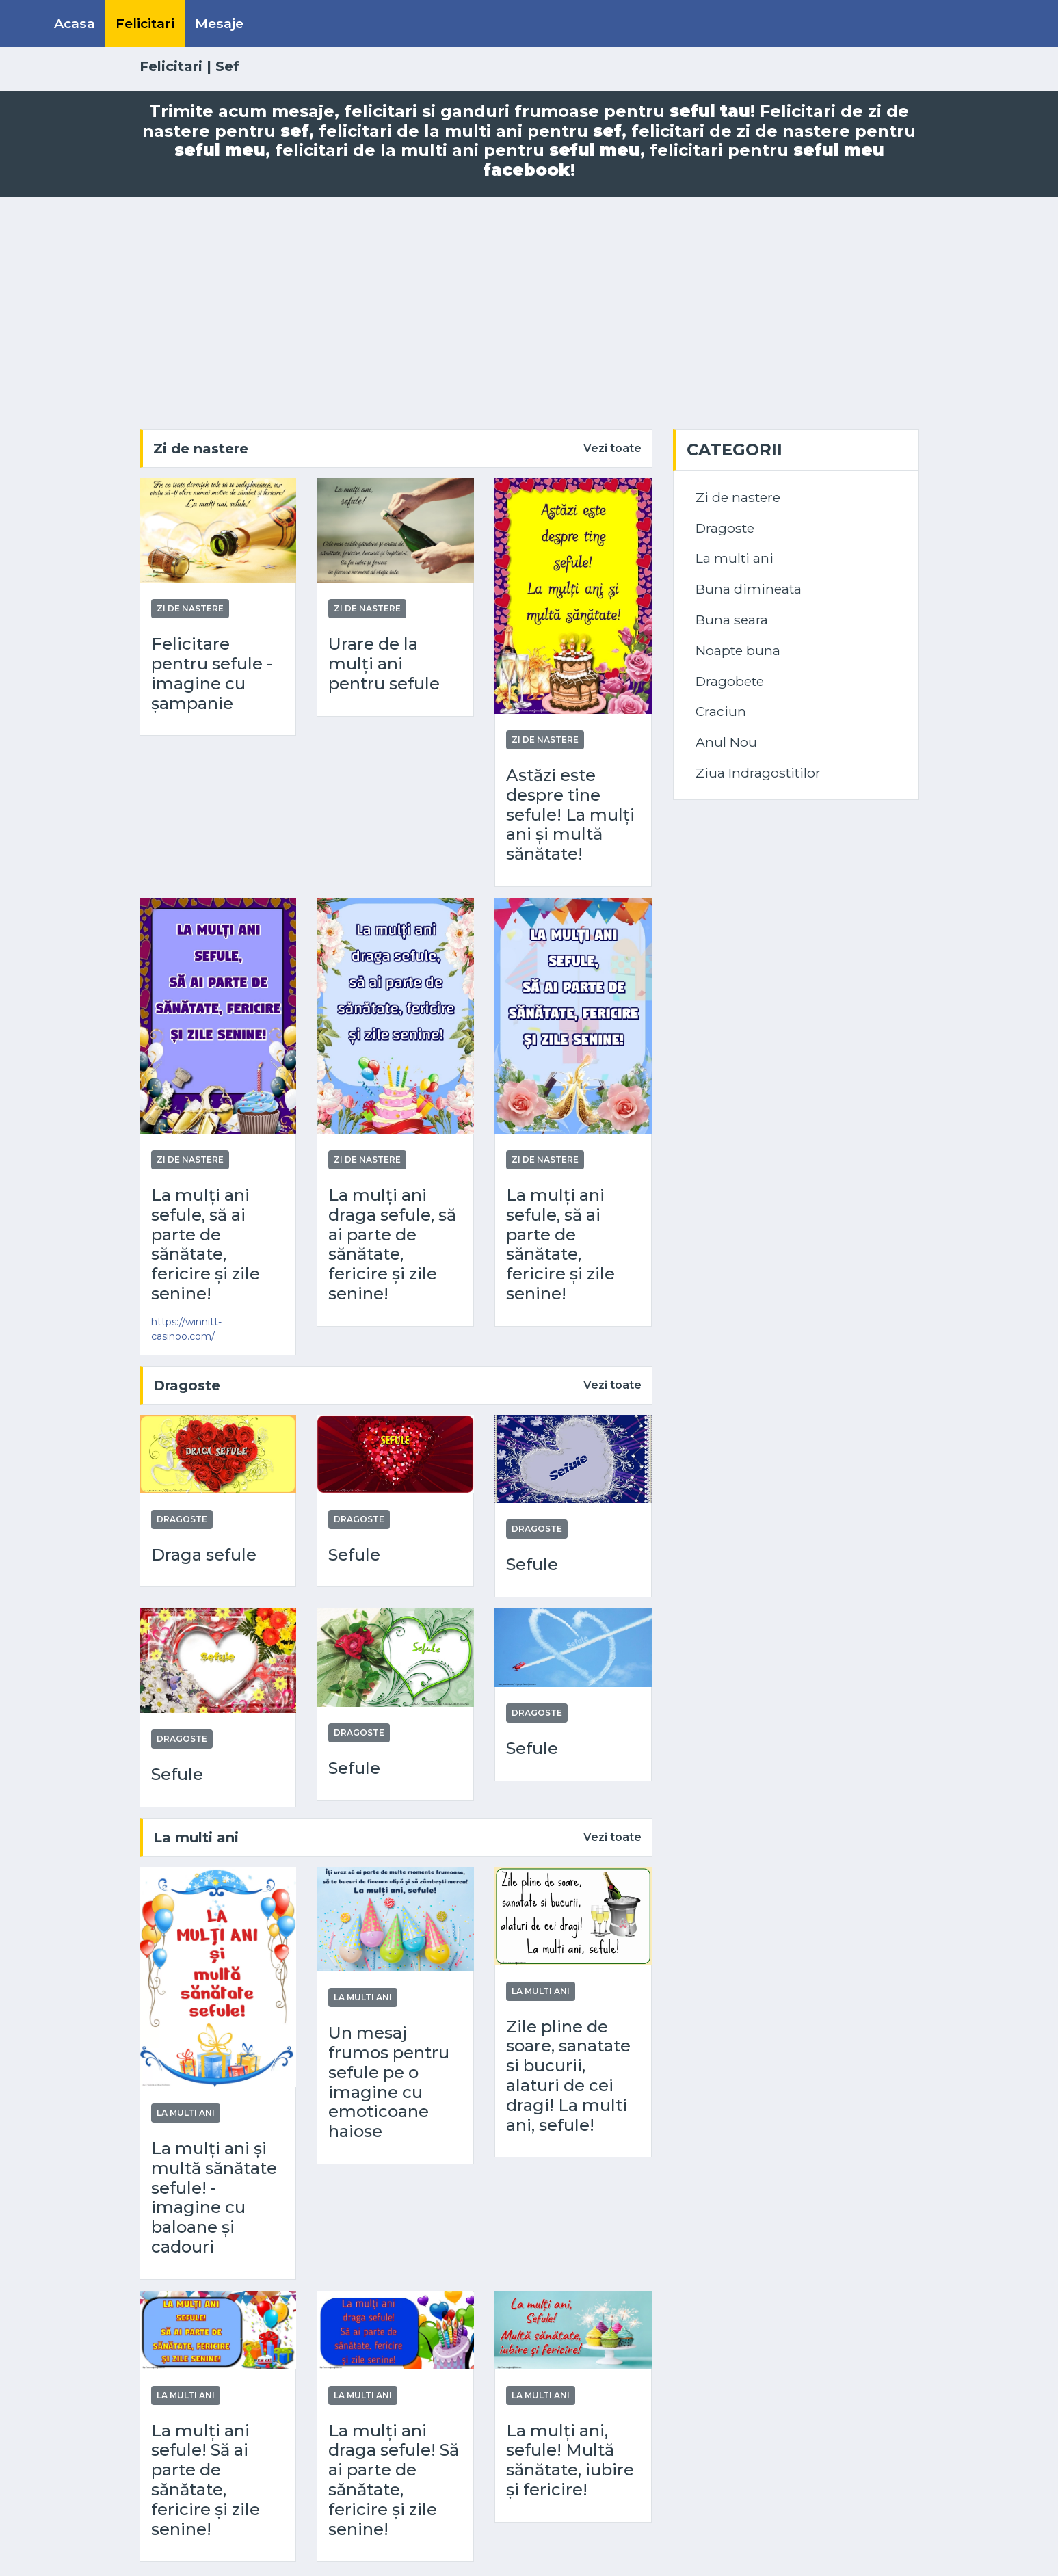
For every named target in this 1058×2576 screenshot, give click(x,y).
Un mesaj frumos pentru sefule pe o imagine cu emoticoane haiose (388, 2082)
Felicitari (145, 23)
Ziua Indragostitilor (758, 773)
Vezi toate (612, 448)
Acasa (74, 23)
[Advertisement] (529, 313)
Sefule (354, 1555)
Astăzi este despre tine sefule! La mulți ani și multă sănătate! (570, 815)
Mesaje (219, 23)
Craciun (721, 711)
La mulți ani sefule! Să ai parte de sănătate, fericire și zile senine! (205, 2480)
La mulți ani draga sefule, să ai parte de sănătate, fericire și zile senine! (392, 1244)
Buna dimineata (749, 589)
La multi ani (196, 1837)
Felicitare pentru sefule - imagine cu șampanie (211, 674)
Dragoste (186, 1385)
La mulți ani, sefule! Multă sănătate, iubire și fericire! (570, 2460)
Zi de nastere (200, 448)
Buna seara (732, 619)
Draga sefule (203, 1555)
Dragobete (730, 681)
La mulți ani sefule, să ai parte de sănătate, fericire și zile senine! (205, 1244)
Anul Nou (726, 742)
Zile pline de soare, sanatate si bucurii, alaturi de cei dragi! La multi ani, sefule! (568, 2076)
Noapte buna (738, 650)
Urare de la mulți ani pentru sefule (384, 664)
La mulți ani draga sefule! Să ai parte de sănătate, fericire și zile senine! (393, 2480)
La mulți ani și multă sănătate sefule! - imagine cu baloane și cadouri (214, 2198)
